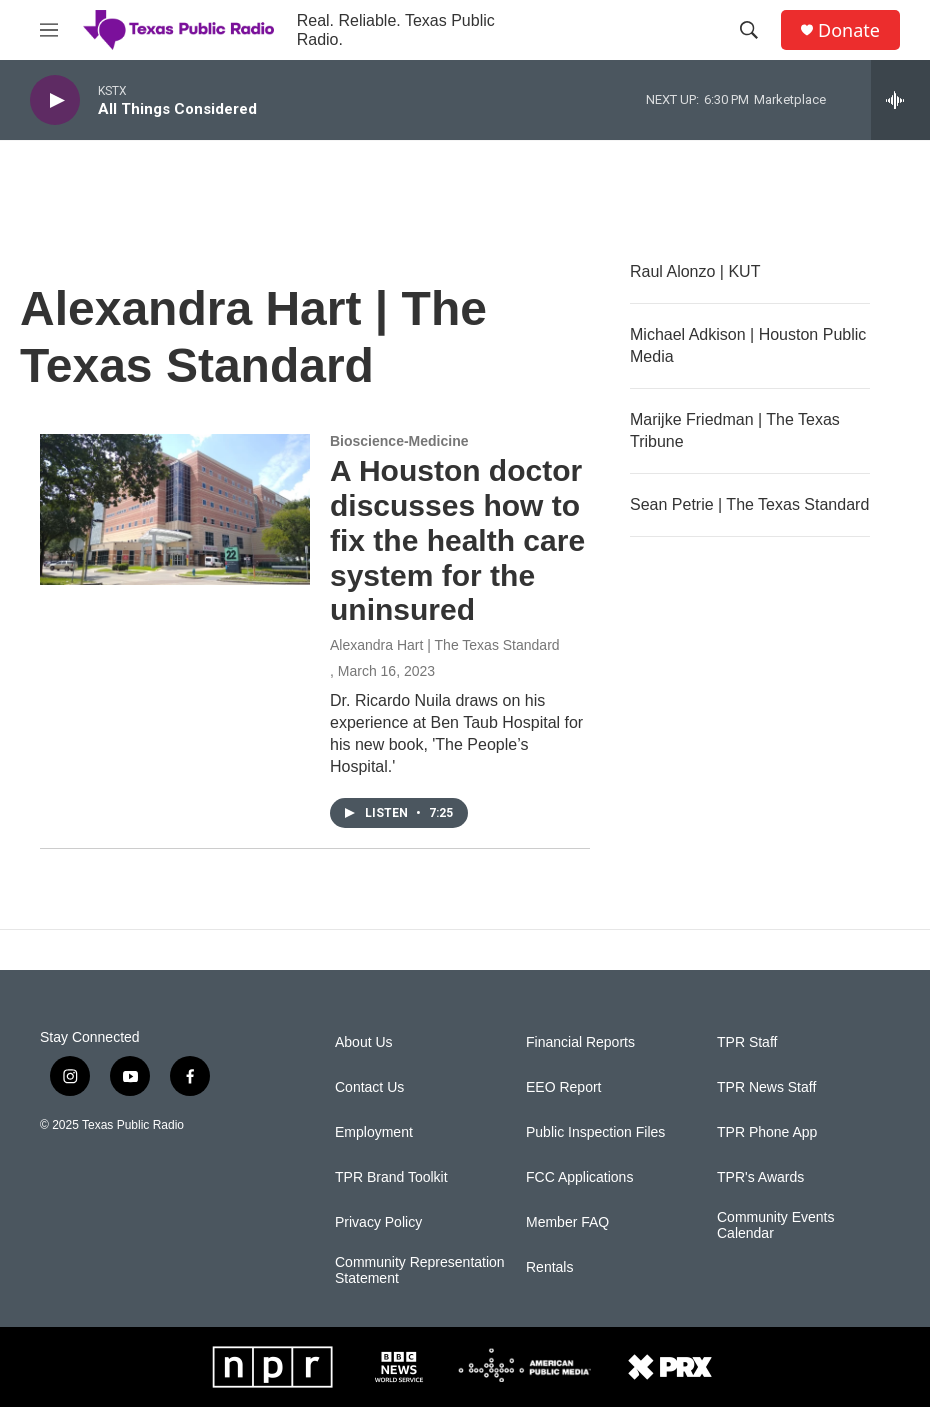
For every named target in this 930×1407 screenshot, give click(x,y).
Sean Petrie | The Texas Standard (749, 504)
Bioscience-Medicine (399, 441)
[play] (55, 100)
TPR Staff (747, 1042)
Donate (849, 30)
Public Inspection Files (595, 1132)
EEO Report (563, 1087)
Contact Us (369, 1087)
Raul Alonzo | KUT (695, 271)
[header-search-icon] (749, 30)
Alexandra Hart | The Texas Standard (445, 645)
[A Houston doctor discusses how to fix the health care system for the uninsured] (175, 509)
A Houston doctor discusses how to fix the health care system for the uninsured (457, 540)
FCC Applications (579, 1177)
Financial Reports (580, 1042)
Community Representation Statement (420, 1270)
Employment (374, 1132)
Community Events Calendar (775, 1225)
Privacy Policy (378, 1222)
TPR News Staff (766, 1087)
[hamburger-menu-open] (49, 30)
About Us (364, 1042)
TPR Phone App (767, 1132)
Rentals (549, 1267)
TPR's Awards (760, 1177)
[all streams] (900, 100)
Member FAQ (567, 1222)
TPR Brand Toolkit (391, 1177)
